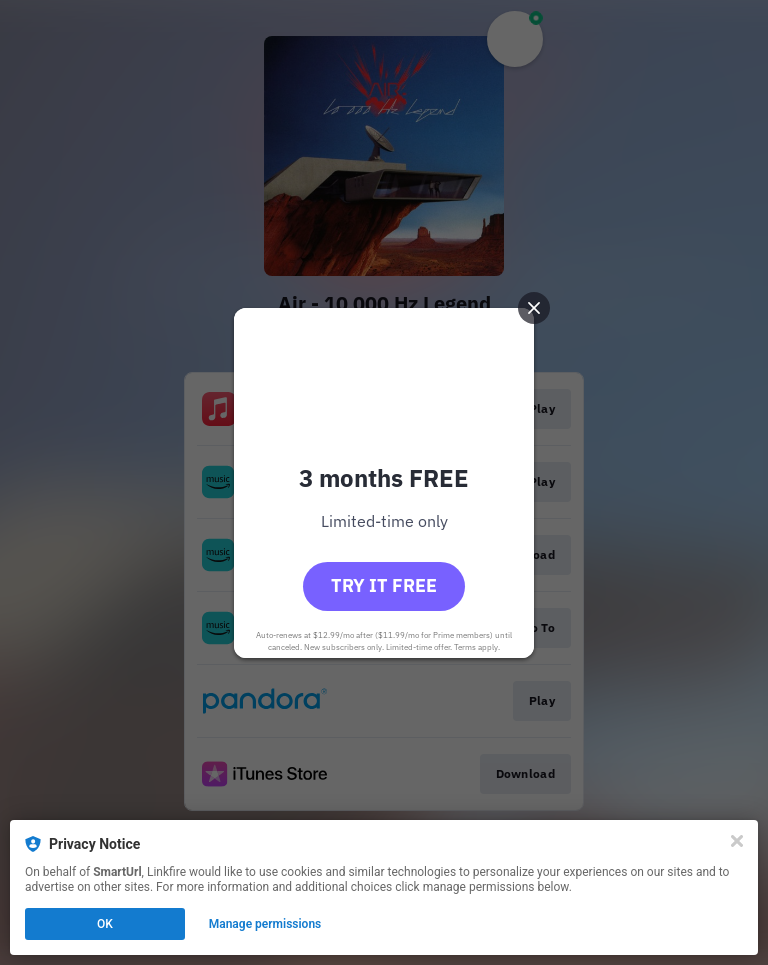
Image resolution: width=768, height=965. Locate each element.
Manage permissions (265, 924)
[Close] (737, 841)
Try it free (384, 585)
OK (105, 924)
